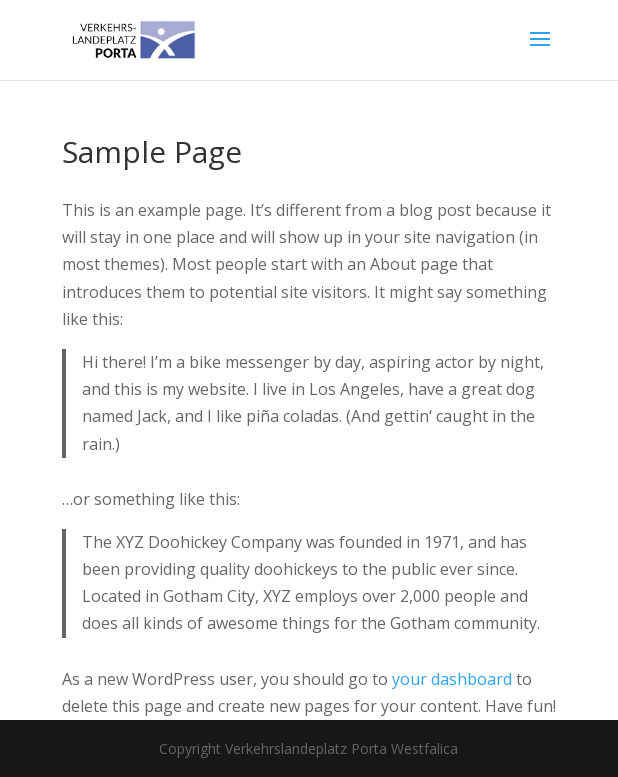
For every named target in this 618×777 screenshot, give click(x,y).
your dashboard (452, 679)
